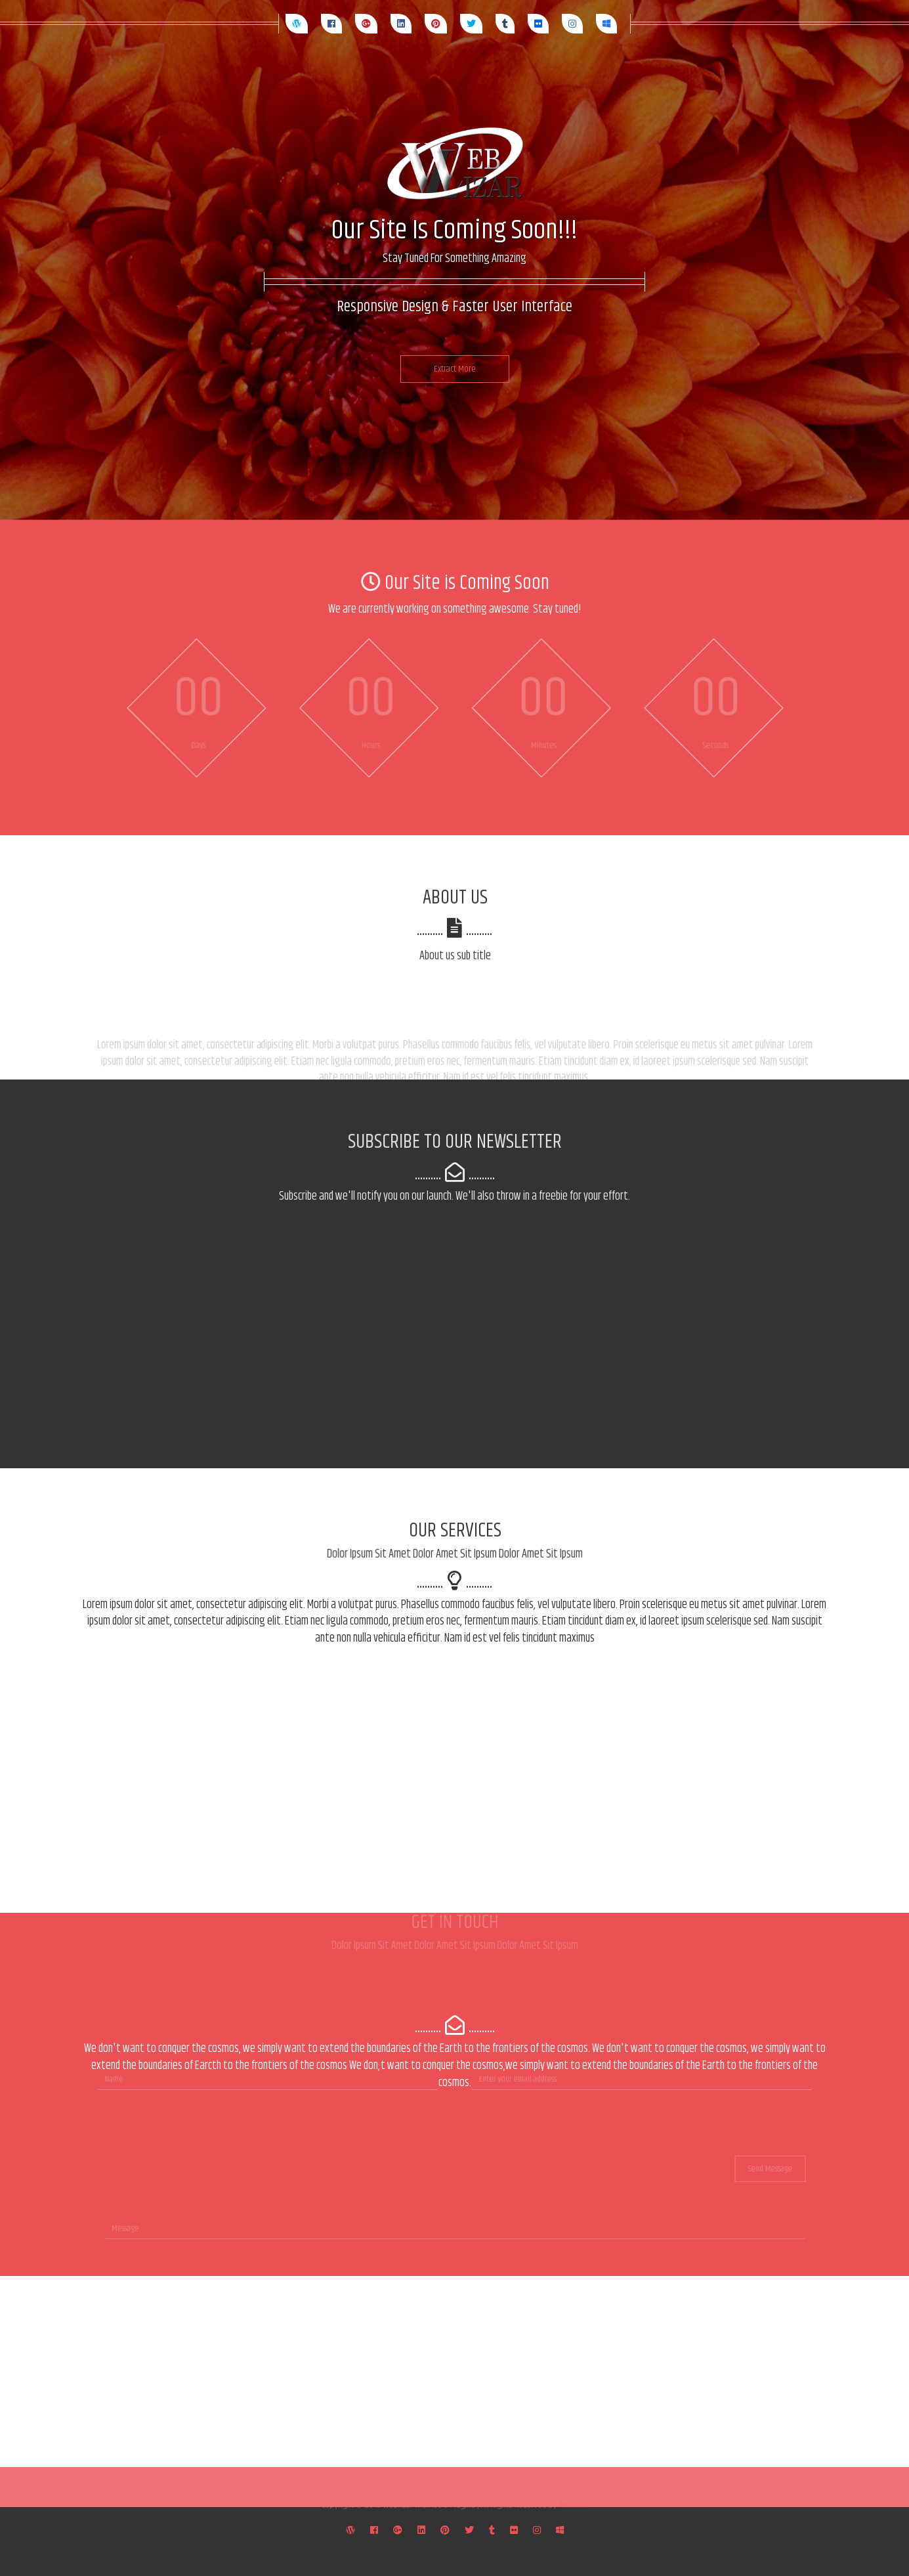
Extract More (455, 369)
